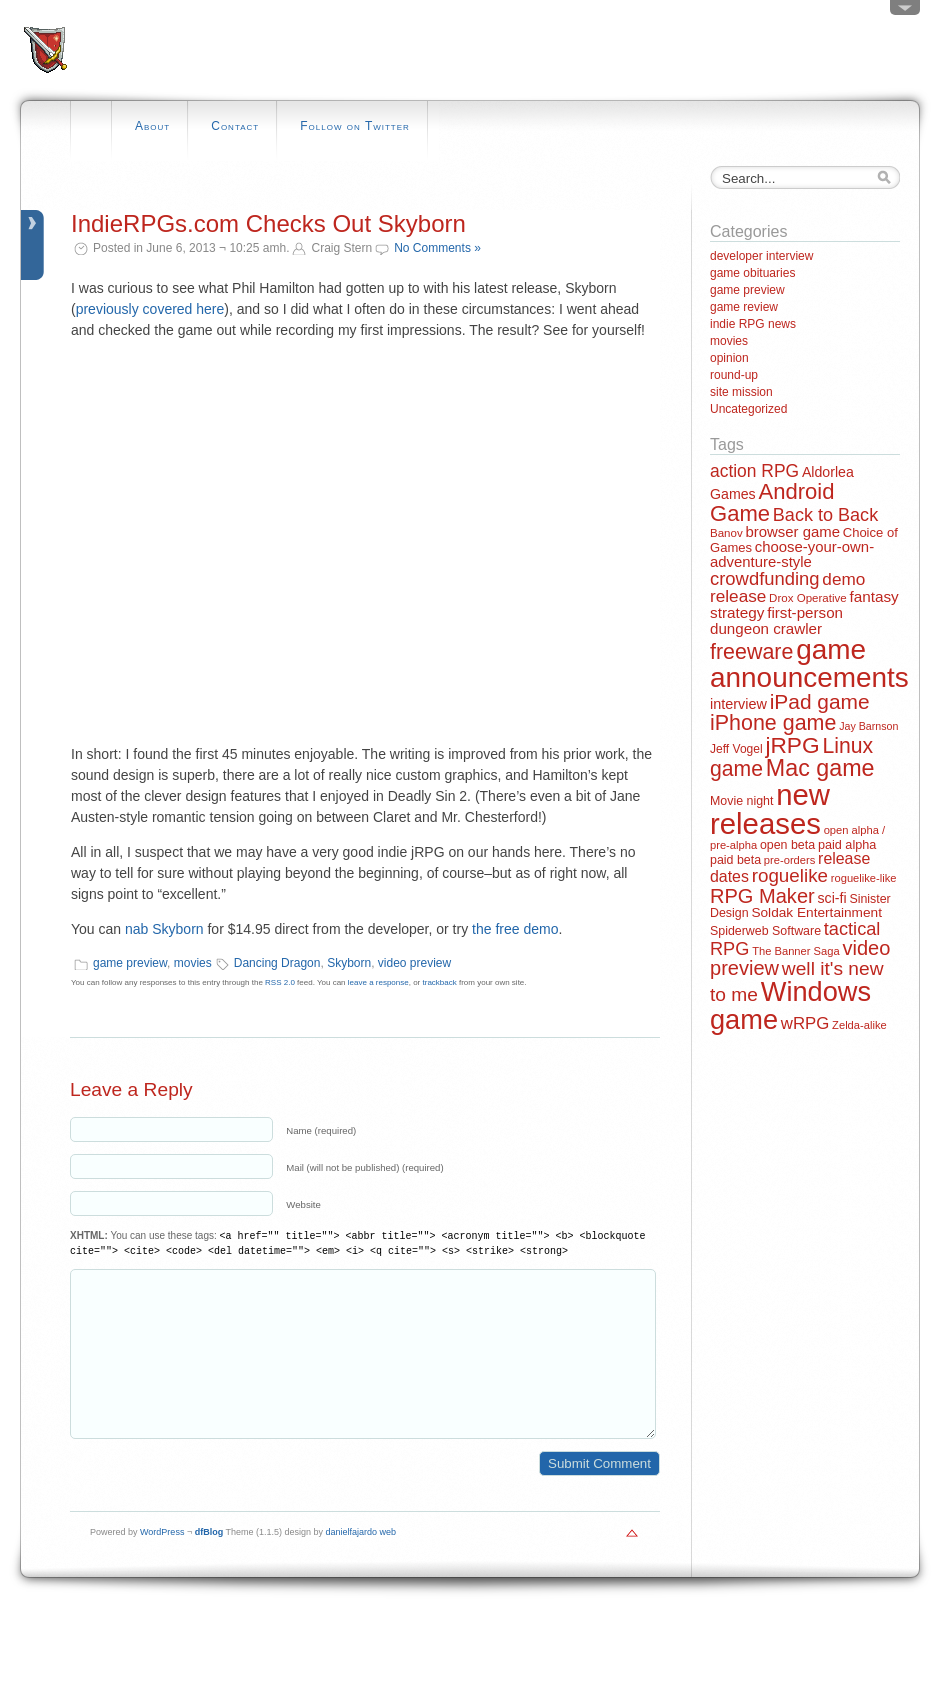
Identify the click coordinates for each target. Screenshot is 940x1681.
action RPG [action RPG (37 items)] (754, 471)
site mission (741, 392)
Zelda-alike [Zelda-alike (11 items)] (859, 1025)
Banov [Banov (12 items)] (726, 533)
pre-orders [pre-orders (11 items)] (789, 860)
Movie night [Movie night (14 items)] (741, 801)
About (152, 126)
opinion (729, 358)
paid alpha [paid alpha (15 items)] (847, 845)
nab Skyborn (164, 929)
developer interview (761, 256)
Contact (235, 126)
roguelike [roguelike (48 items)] (790, 875)
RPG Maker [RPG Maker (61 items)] (762, 896)
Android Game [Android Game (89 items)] (772, 502)
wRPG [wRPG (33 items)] (805, 1023)
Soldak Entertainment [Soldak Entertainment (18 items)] (816, 912)
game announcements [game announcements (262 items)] (809, 663)
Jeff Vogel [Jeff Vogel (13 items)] (736, 749)
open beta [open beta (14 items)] (787, 845)
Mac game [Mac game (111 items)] (820, 768)
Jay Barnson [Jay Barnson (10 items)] (868, 726)
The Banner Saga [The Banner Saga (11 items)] (795, 951)
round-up (734, 375)
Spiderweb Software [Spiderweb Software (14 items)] (765, 931)
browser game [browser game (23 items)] (792, 531)
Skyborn (349, 963)
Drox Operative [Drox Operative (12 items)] (808, 598)
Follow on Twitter (355, 126)
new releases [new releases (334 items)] (770, 809)
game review (744, 307)
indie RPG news (753, 324)
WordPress (162, 1562)
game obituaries (752, 273)
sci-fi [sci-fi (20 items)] (832, 898)
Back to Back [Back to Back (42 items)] (825, 515)
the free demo (515, 929)
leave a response (378, 982)
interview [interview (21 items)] (738, 704)
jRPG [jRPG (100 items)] (792, 745)
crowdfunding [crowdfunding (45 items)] (765, 578)
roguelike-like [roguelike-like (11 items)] (864, 878)
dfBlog (209, 1562)
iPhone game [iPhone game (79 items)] (773, 723)
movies (193, 963)
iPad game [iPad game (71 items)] (820, 701)
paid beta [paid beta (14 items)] (735, 860)
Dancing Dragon (277, 963)
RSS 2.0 (280, 982)
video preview (414, 963)
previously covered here (150, 309)
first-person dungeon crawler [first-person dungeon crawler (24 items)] (776, 620)
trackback (440, 982)
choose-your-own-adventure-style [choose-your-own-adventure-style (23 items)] (792, 554)
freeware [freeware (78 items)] (751, 652)
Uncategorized (748, 409)
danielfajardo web (361, 1562)
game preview (130, 963)
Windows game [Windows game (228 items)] (790, 1005)
